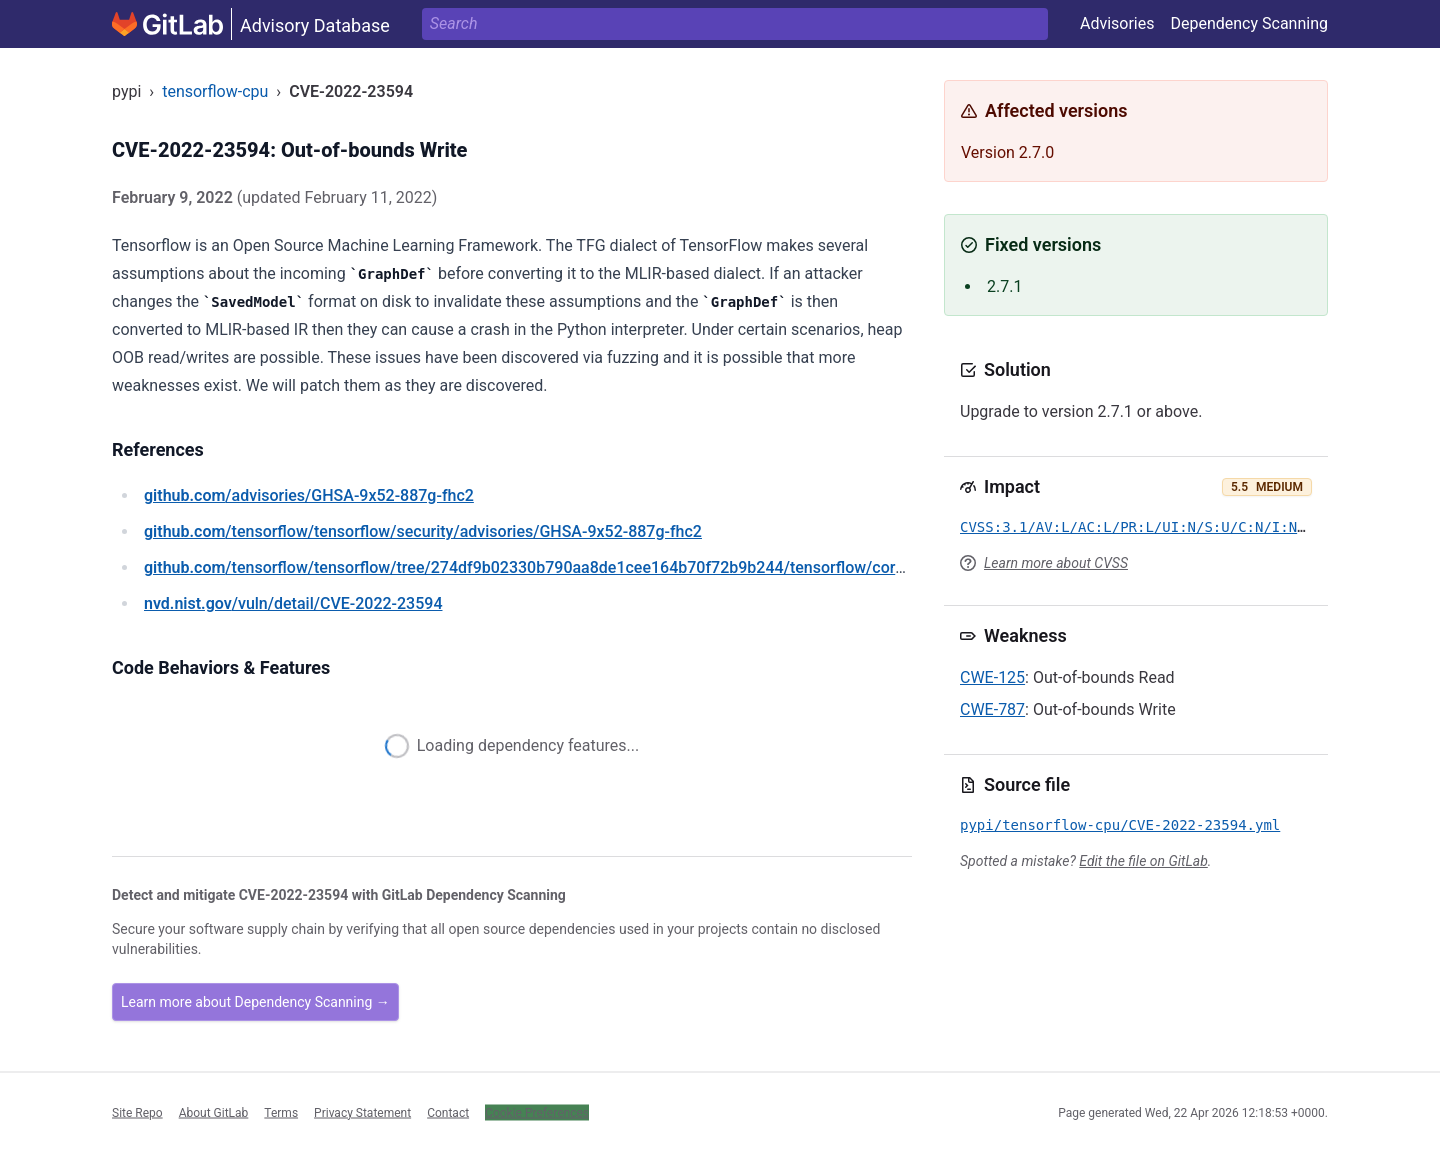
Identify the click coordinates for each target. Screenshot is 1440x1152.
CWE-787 (992, 709)
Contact (448, 1112)
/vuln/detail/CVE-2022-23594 (293, 603)
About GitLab (214, 1112)
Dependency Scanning (1249, 23)
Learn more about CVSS (1056, 563)
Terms (281, 1112)
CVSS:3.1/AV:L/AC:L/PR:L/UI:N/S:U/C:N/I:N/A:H (1145, 527)
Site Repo (137, 1112)
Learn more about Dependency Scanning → (255, 1002)
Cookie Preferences (537, 1112)
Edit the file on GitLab (1143, 861)
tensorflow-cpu (215, 91)
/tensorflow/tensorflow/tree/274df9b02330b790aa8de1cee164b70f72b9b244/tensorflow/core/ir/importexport (582, 567)
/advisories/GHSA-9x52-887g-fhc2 (309, 495)
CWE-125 (992, 677)
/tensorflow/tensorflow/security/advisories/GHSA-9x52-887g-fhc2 (423, 531)
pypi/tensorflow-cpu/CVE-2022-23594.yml (1120, 825)
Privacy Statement (362, 1112)
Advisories (1117, 23)
